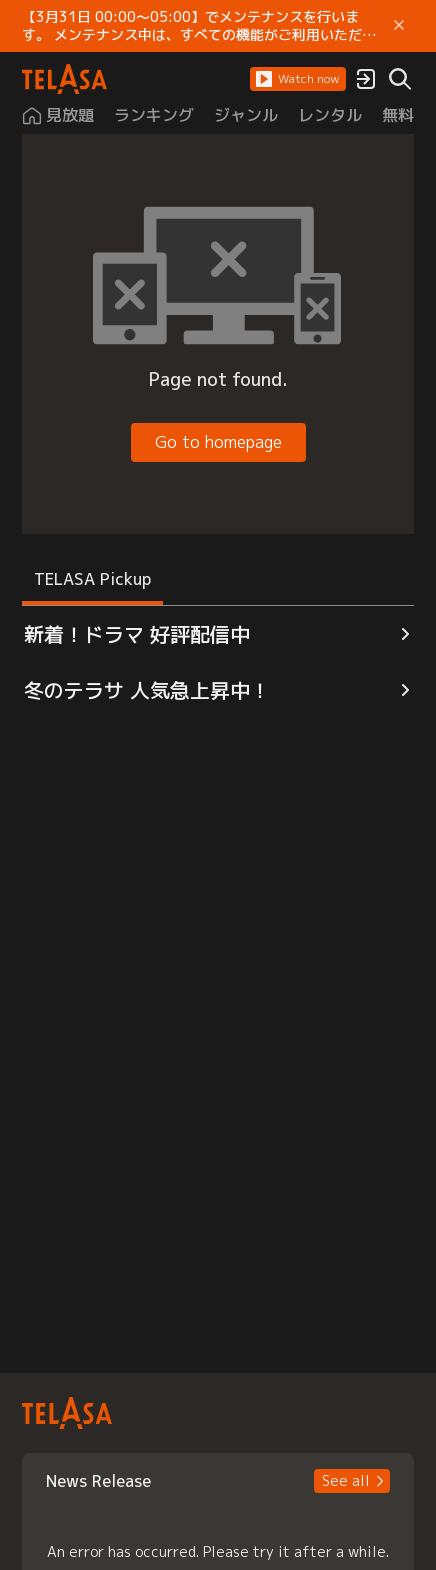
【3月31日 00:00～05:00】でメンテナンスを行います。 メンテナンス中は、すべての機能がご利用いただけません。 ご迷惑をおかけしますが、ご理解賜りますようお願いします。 (199, 26)
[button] (298, 79)
